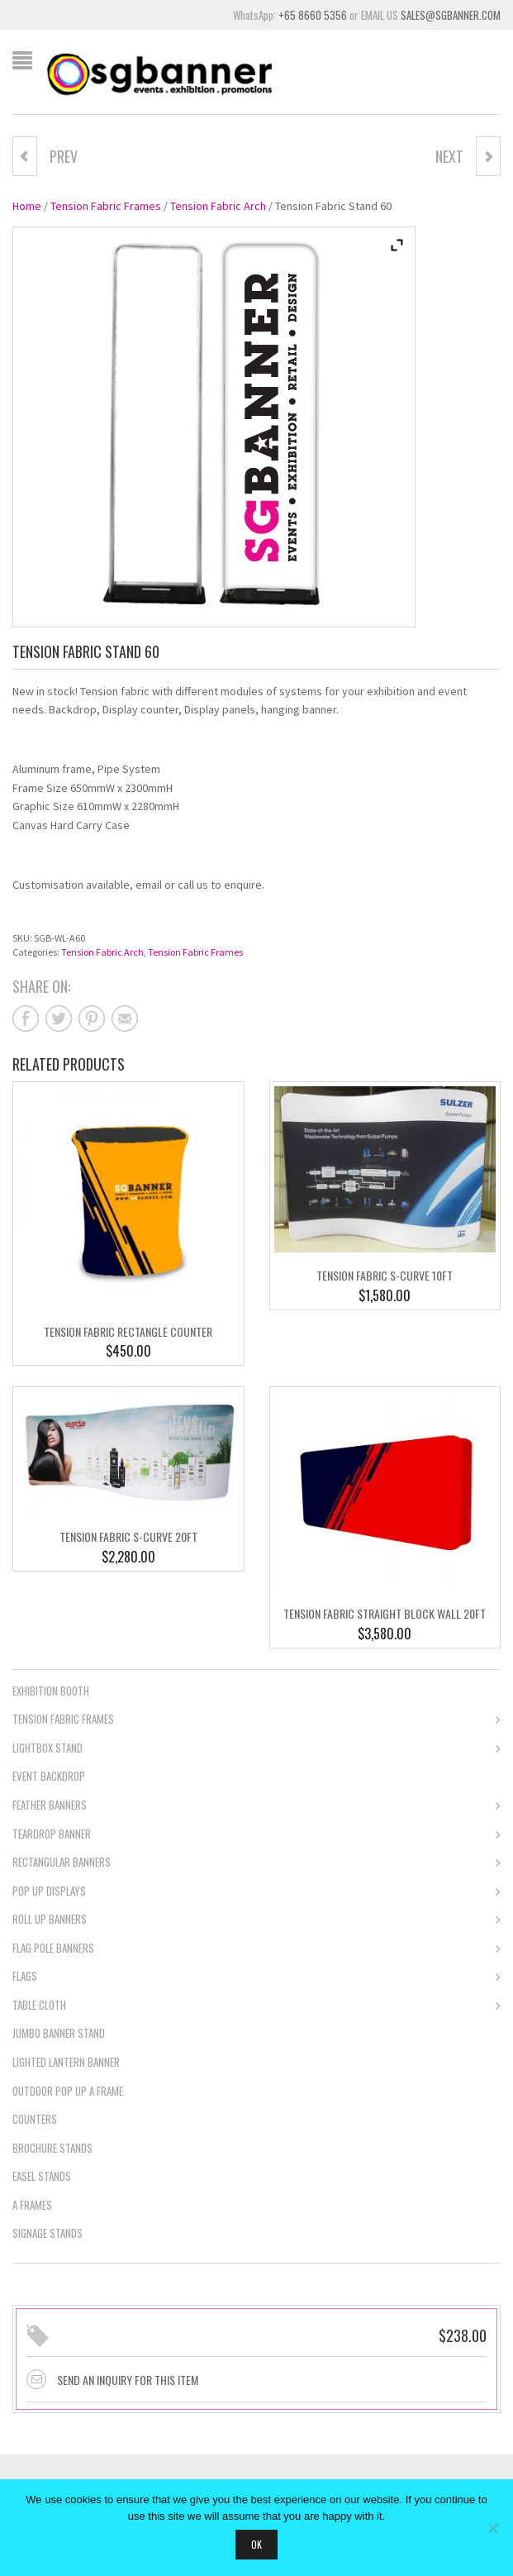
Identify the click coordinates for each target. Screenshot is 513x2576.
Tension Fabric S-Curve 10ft (384, 1275)
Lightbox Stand (256, 1749)
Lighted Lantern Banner (66, 2062)
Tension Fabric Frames (105, 205)
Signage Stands (47, 2233)
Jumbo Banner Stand (58, 2033)
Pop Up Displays (256, 1892)
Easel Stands (41, 2176)
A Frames (32, 2205)
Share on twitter (58, 1018)
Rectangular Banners (256, 1863)
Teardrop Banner (256, 1835)
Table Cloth (256, 2006)
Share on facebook (25, 1018)
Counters (34, 2119)
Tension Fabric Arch (218, 205)
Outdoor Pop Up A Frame (67, 2090)
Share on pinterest (91, 1018)
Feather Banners (256, 1806)
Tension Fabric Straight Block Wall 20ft (384, 1613)
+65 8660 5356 (312, 15)
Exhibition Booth (50, 1690)
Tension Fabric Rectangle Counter (128, 1331)
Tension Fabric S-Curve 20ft (128, 1536)
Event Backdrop (48, 1775)
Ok (256, 2544)
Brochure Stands (52, 2148)
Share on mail (125, 1018)
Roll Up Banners (256, 1920)
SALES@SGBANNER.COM (451, 15)
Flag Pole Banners (256, 1949)
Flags (256, 1977)
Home (26, 205)
